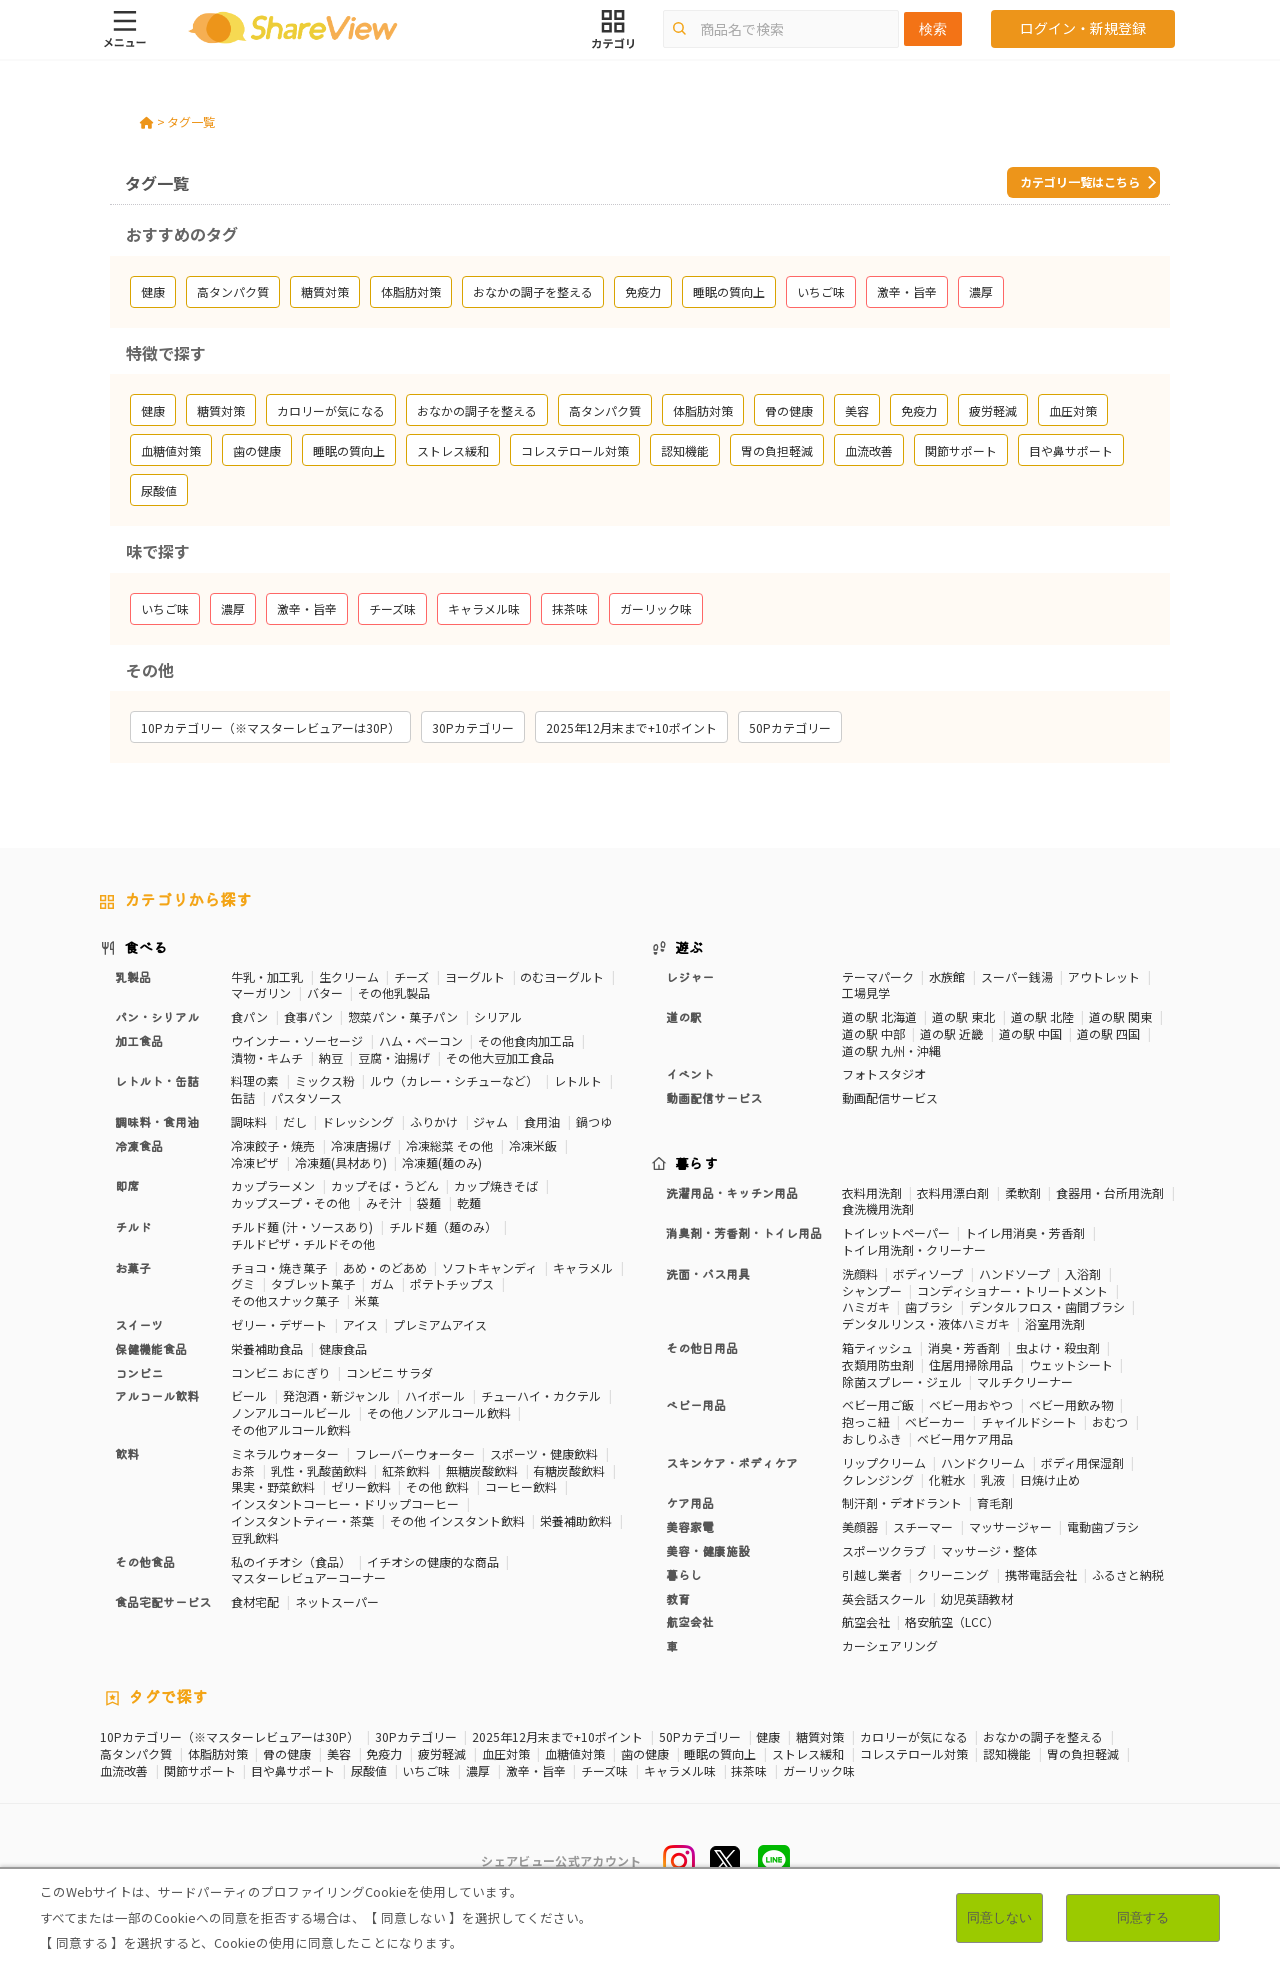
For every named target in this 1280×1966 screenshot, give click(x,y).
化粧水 (947, 1479)
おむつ (1110, 1421)
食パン (249, 1016)
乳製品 (133, 976)
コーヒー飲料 (521, 1486)
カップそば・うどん (385, 1185)
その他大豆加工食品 (500, 1057)
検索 (933, 29)
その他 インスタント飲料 (457, 1520)
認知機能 (1007, 1754)
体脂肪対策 (218, 1754)
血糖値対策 (575, 1754)
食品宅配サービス (163, 1601)
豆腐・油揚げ (394, 1057)
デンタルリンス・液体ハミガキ (926, 1323)
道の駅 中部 (873, 1033)
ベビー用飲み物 (1071, 1404)
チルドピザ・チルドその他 (303, 1243)
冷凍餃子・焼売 (273, 1145)
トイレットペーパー (896, 1232)
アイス (360, 1324)
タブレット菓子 (313, 1283)
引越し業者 (872, 1574)
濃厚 (478, 1771)
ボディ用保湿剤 (1082, 1462)
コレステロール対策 (914, 1754)
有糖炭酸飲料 (569, 1470)
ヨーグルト (475, 976)
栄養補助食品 (267, 1348)
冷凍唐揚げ (361, 1145)
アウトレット (1104, 976)
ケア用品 (690, 1502)
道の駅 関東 (1120, 1016)
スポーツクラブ (884, 1550)
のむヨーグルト (562, 976)
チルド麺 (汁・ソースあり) (302, 1226)
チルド (133, 1226)
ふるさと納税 (1128, 1574)
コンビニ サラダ (389, 1372)
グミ (243, 1283)
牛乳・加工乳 (267, 976)
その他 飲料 (437, 1486)
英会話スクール (884, 1598)
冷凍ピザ (255, 1162)
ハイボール (435, 1395)
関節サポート (200, 1771)
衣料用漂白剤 (953, 1192)
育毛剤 (995, 1502)
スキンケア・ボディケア (732, 1462)
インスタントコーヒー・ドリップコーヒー (345, 1503)
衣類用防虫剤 (878, 1364)
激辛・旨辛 (536, 1771)
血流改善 (124, 1771)
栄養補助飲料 (576, 1520)
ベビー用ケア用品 (965, 1438)
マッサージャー (1010, 1526)
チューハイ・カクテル (541, 1395)
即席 (127, 1185)
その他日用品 (702, 1347)
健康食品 (343, 1348)
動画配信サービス (714, 1097)
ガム (382, 1283)
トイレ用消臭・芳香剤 (1025, 1232)
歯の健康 (645, 1754)
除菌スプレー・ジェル (902, 1381)
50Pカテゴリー (700, 1737)
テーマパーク (878, 976)
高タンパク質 (136, 1754)
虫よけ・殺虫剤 (1058, 1347)
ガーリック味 (819, 1771)
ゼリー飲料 (361, 1486)
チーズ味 (604, 1771)
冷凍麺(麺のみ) (442, 1162)
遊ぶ (689, 947)
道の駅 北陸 (1042, 1016)
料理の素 (255, 1080)
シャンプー (872, 1290)
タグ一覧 (191, 121)
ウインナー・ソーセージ (297, 1040)
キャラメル (583, 1267)
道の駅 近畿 (951, 1033)
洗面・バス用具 (708, 1273)
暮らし (684, 1574)
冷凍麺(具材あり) (341, 1162)
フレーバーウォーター (415, 1453)
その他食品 (145, 1561)
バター (325, 992)
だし (295, 1121)
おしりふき (872, 1438)
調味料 (249, 1121)
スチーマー (923, 1526)
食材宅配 (255, 1601)
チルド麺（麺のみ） (443, 1226)
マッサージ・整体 (989, 1550)
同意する (1143, 1917)
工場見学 (866, 992)
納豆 (331, 1057)
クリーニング (953, 1574)
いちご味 (426, 1771)
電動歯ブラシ (1103, 1526)
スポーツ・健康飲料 (544, 1453)
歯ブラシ (929, 1306)
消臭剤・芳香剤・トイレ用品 (744, 1232)
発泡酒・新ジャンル (336, 1395)
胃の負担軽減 (1083, 1754)
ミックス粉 (325, 1080)
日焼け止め (1050, 1479)
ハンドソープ (1014, 1273)
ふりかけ (434, 1121)
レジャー (690, 976)
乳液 (993, 1479)
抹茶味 (749, 1771)
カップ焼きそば (496, 1185)
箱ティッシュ (877, 1347)
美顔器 (860, 1526)
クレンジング (878, 1479)
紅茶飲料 (406, 1470)
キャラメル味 (680, 1771)
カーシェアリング (890, 1645)
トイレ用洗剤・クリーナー (914, 1249)
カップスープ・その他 (290, 1202)
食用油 (542, 1121)
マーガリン (261, 992)
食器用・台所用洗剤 (1110, 1192)
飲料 (127, 1453)
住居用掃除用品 (971, 1364)
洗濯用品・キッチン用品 (732, 1192)
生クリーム (349, 976)
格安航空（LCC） (952, 1621)
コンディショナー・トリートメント (1012, 1290)
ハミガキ (866, 1306)
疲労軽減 (442, 1754)
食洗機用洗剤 (878, 1208)
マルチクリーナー (1025, 1381)
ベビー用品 (696, 1404)
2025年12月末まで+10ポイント (557, 1737)
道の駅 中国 (1030, 1033)
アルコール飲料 (157, 1395)
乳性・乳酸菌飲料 (319, 1470)
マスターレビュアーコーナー (308, 1577)
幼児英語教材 (977, 1598)
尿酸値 (369, 1771)
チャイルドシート (1029, 1421)
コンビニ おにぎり (280, 1372)
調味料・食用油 (157, 1121)
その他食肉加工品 (526, 1040)
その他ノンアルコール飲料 (439, 1412)
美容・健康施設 (708, 1550)
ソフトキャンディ (489, 1267)
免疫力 (384, 1754)
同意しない (999, 1917)
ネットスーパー (337, 1601)
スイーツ (139, 1324)
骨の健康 (287, 1754)
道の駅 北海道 (879, 1016)
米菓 (367, 1300)
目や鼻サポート (293, 1771)
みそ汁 (384, 1202)
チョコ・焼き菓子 (279, 1267)
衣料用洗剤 (872, 1192)
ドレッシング (358, 1121)
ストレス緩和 (808, 1754)
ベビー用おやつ (971, 1404)
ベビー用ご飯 (878, 1404)
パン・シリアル (157, 1016)
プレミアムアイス (440, 1324)
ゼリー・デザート (279, 1324)
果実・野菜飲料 (273, 1486)
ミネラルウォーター (285, 1453)
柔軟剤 (1023, 1192)
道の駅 (684, 1016)
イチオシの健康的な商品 (433, 1561)
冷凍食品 (139, 1145)
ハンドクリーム (983, 1462)
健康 (768, 1737)
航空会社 (690, 1621)
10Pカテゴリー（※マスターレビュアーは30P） (229, 1737)
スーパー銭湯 (1017, 976)
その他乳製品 (394, 992)
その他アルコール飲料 (291, 1429)
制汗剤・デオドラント (902, 1502)
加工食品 (139, 1040)
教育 (678, 1598)
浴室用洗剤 (1055, 1323)
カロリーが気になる (914, 1737)
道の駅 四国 (1108, 1033)
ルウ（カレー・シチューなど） (454, 1080)
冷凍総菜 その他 (449, 1145)
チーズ (411, 976)
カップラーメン (273, 1185)
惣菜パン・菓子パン (403, 1016)
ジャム (490, 1121)
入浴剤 (1083, 1273)
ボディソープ (928, 1273)
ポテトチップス (452, 1283)
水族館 (947, 976)
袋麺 (429, 1202)
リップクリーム (884, 1462)
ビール (249, 1395)
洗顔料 (860, 1273)
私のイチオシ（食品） (291, 1561)
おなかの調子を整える (1043, 1737)
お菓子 (133, 1267)
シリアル (498, 1016)
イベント (690, 1073)
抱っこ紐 (866, 1421)
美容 (339, 1754)
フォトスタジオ (884, 1073)
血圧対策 (506, 1754)
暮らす (697, 1163)
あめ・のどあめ (385, 1267)
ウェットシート (1071, 1364)
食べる (146, 947)
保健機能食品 (151, 1348)
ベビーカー (935, 1421)
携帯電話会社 (1041, 1574)
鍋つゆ (594, 1121)
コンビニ (139, 1372)
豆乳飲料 (255, 1537)
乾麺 (469, 1202)
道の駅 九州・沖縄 (891, 1050)
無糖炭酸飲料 (482, 1470)
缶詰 (243, 1097)
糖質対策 (820, 1737)
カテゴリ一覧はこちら (1080, 181)
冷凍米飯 (533, 1145)
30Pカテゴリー (416, 1737)
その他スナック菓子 (285, 1300)
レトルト (578, 1080)
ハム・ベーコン (421, 1040)
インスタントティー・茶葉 (302, 1520)
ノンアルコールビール (291, 1412)
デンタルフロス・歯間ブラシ (1047, 1306)
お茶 (243, 1470)
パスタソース (306, 1097)
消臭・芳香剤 (964, 1347)
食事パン (308, 1016)
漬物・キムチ (267, 1057)
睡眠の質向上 (720, 1754)
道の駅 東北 (963, 1016)
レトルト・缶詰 (157, 1080)
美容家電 (690, 1526)
